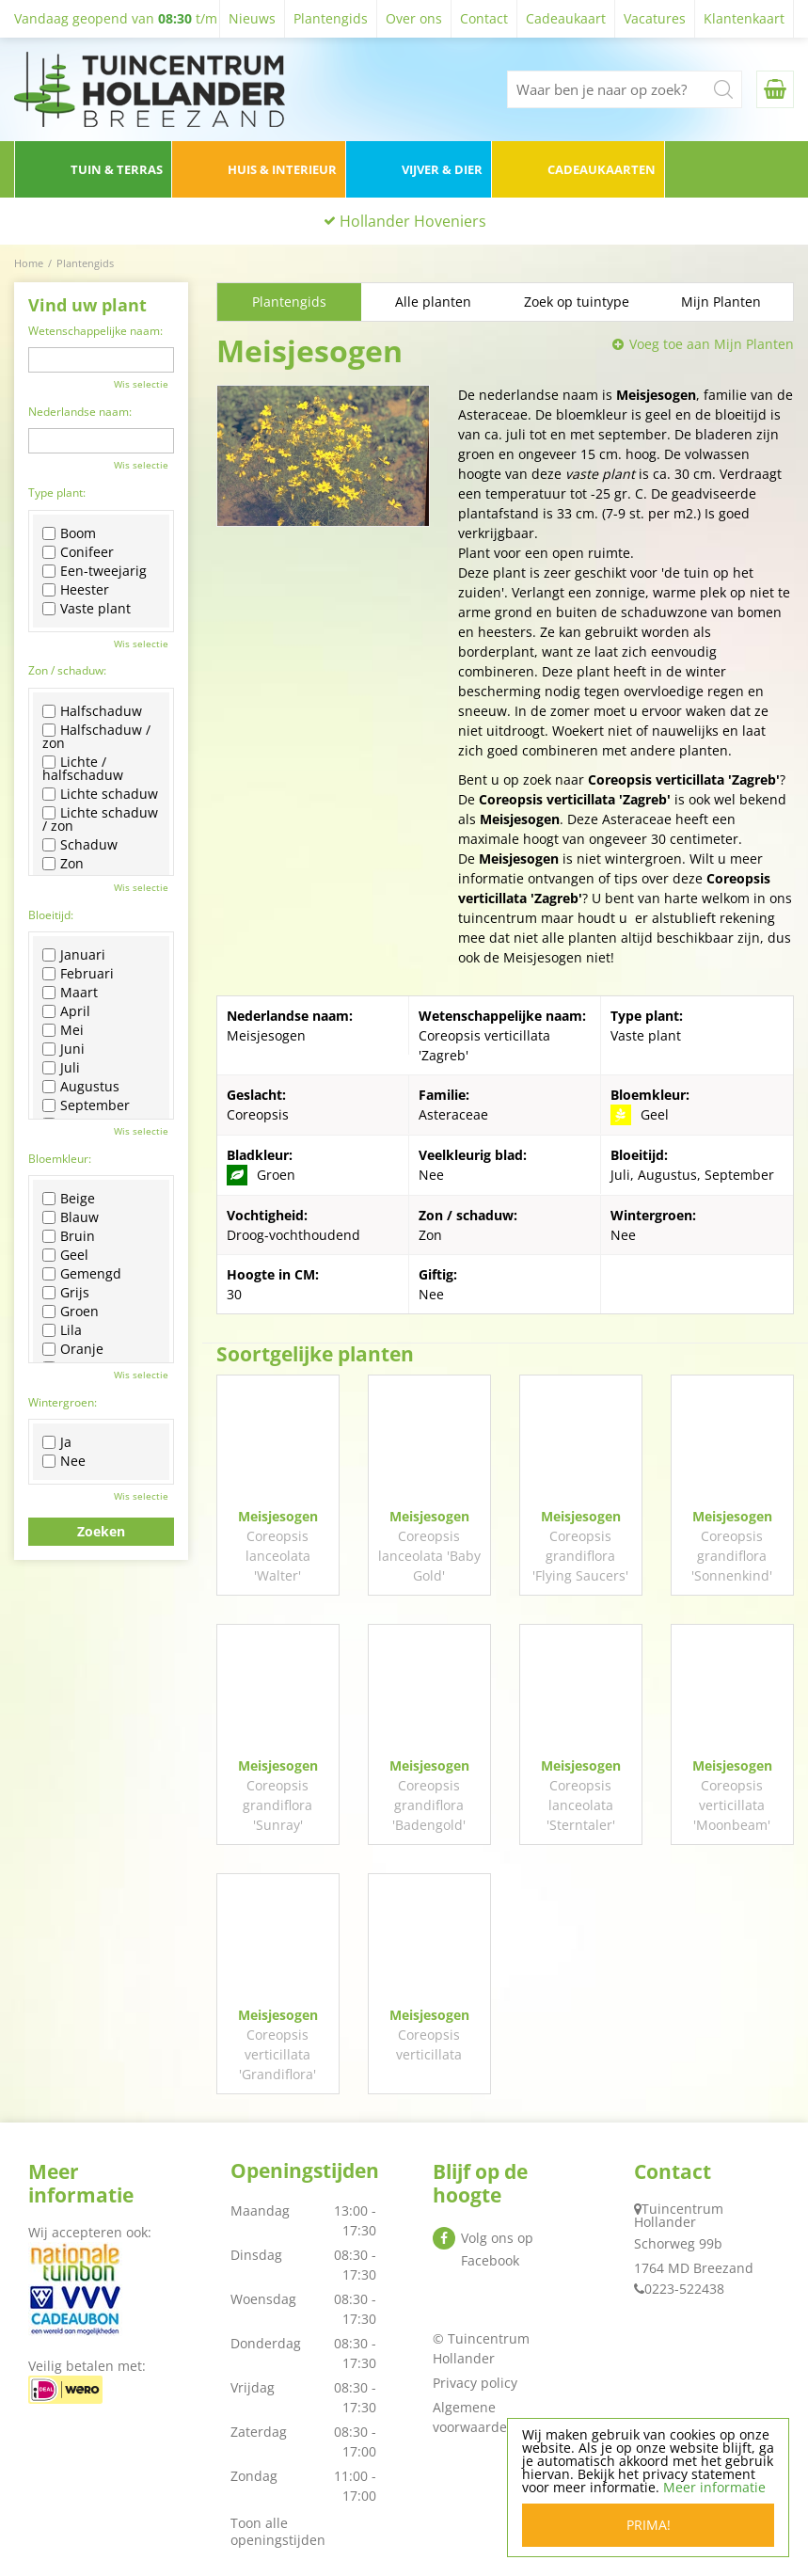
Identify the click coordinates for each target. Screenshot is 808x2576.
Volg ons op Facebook (497, 2249)
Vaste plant (86, 608)
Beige (68, 1198)
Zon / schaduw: (67, 670)
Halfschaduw (92, 711)
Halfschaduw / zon (96, 737)
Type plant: (57, 493)
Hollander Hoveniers (413, 221)
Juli (61, 1067)
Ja (56, 1442)
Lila (62, 1330)
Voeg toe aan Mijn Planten (711, 344)
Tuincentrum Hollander (678, 2215)
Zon (63, 863)
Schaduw (80, 844)
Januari (73, 955)
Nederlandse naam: (80, 412)
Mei (63, 1030)
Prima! (648, 2525)
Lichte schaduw (100, 794)
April (66, 1011)
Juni (63, 1049)
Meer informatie (714, 2487)
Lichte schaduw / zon (100, 819)
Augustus (80, 1086)
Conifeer (78, 552)
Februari (78, 973)
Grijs (65, 1292)
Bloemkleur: (59, 1159)
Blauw (70, 1217)
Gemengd (81, 1273)
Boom (69, 533)
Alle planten (433, 301)
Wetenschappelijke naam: (95, 331)
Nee (64, 1461)
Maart (70, 992)
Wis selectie (141, 383)
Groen (70, 1311)
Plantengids (289, 301)
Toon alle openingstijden (277, 2531)
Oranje (72, 1349)
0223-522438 (684, 2289)
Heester (75, 589)
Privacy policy (475, 2383)
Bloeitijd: (50, 915)
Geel (65, 1255)
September (86, 1105)
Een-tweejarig (94, 571)
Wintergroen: (62, 1402)
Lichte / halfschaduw (82, 768)
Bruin (68, 1236)
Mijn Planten (721, 301)
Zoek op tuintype (576, 301)
